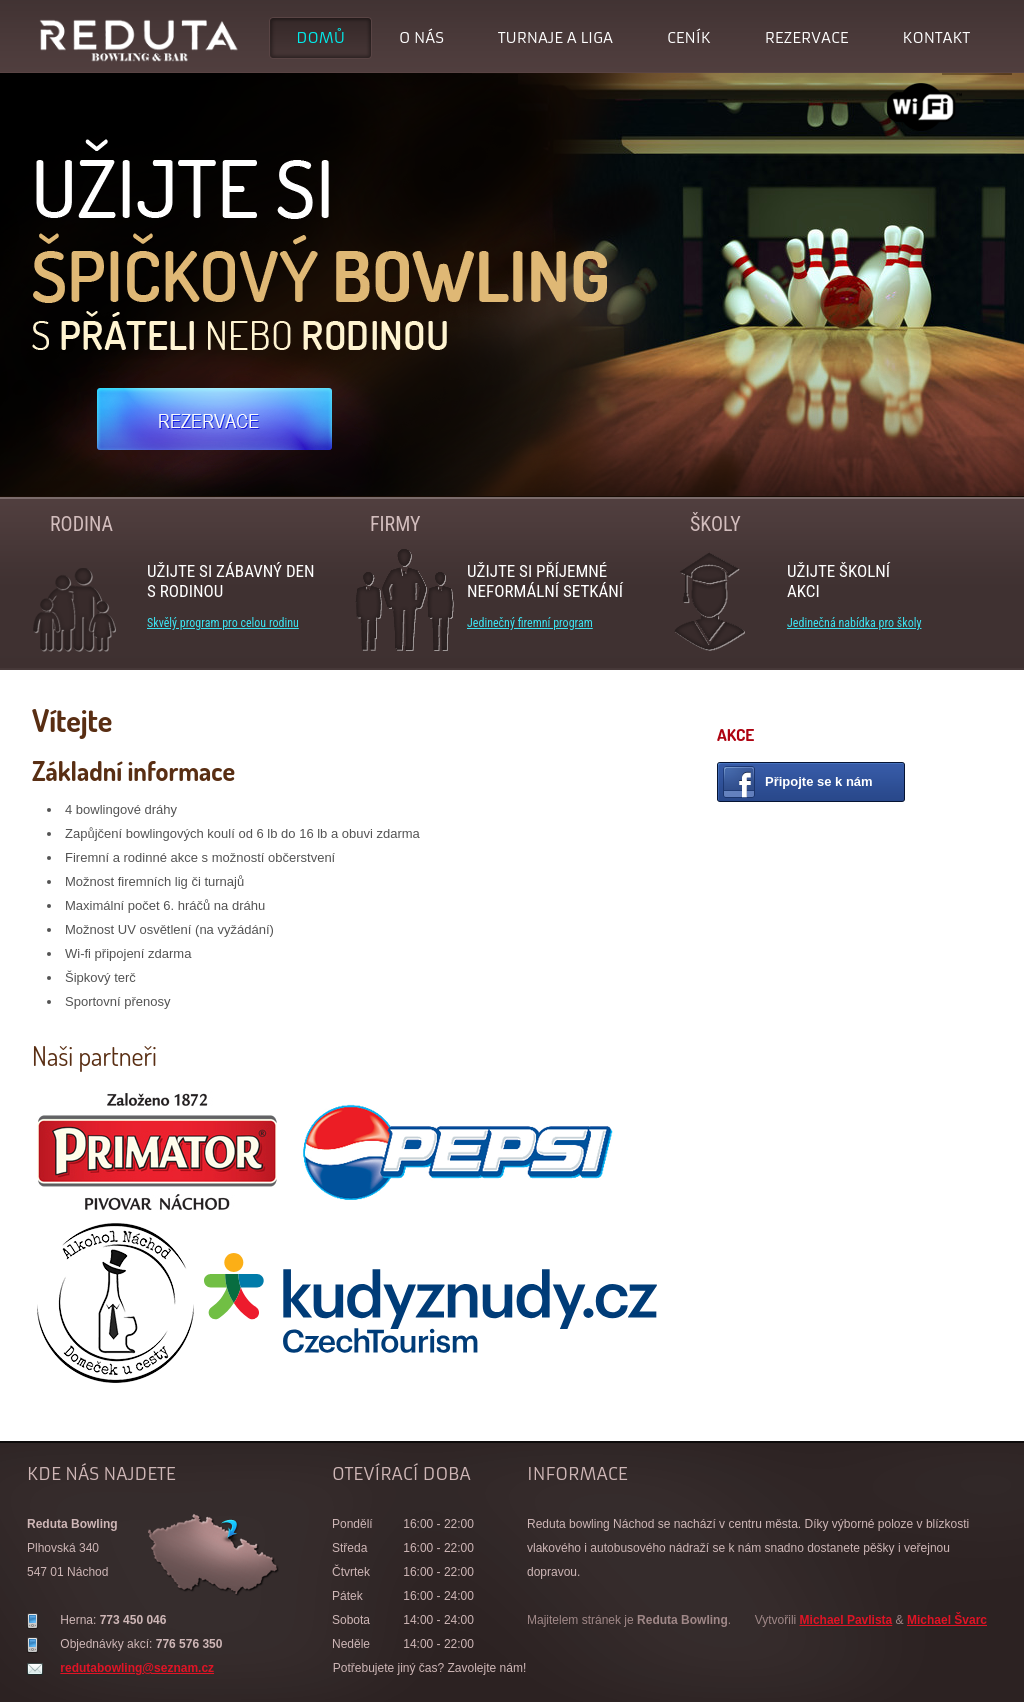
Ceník (689, 37)
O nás (421, 37)
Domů (320, 37)
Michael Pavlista (846, 1620)
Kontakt (936, 37)
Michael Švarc (947, 1620)
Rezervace (807, 37)
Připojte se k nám (819, 781)
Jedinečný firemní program (530, 623)
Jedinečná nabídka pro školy (854, 623)
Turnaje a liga (555, 37)
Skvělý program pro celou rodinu (223, 623)
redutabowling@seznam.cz (137, 1668)
